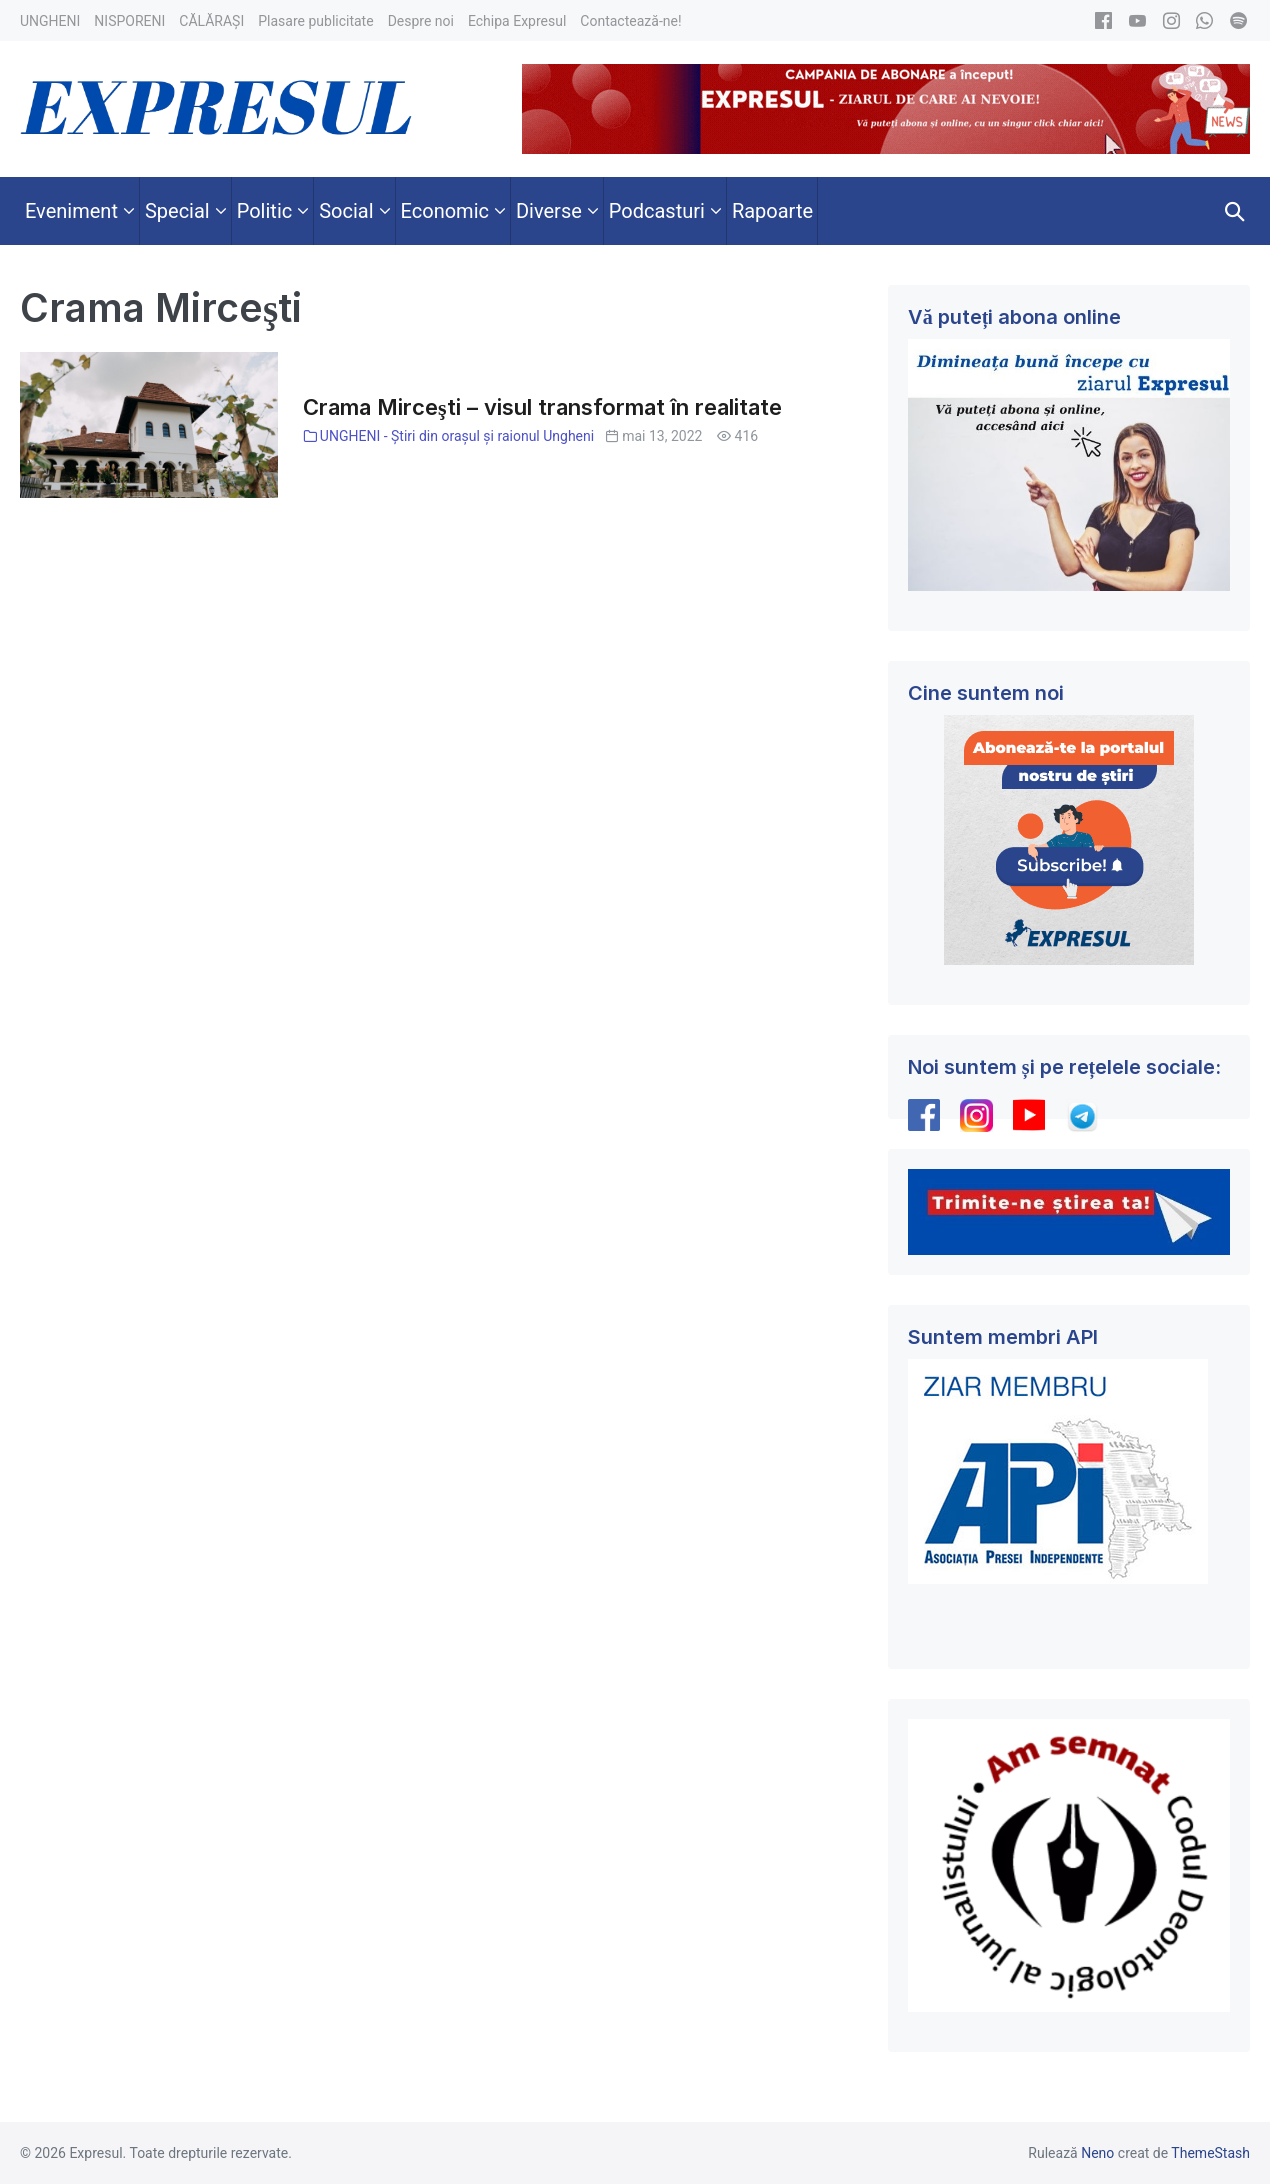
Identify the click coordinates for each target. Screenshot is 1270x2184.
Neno (1097, 2153)
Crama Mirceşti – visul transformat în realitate (542, 407)
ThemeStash (1210, 2153)
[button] (1235, 211)
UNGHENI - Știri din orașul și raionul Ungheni (457, 436)
